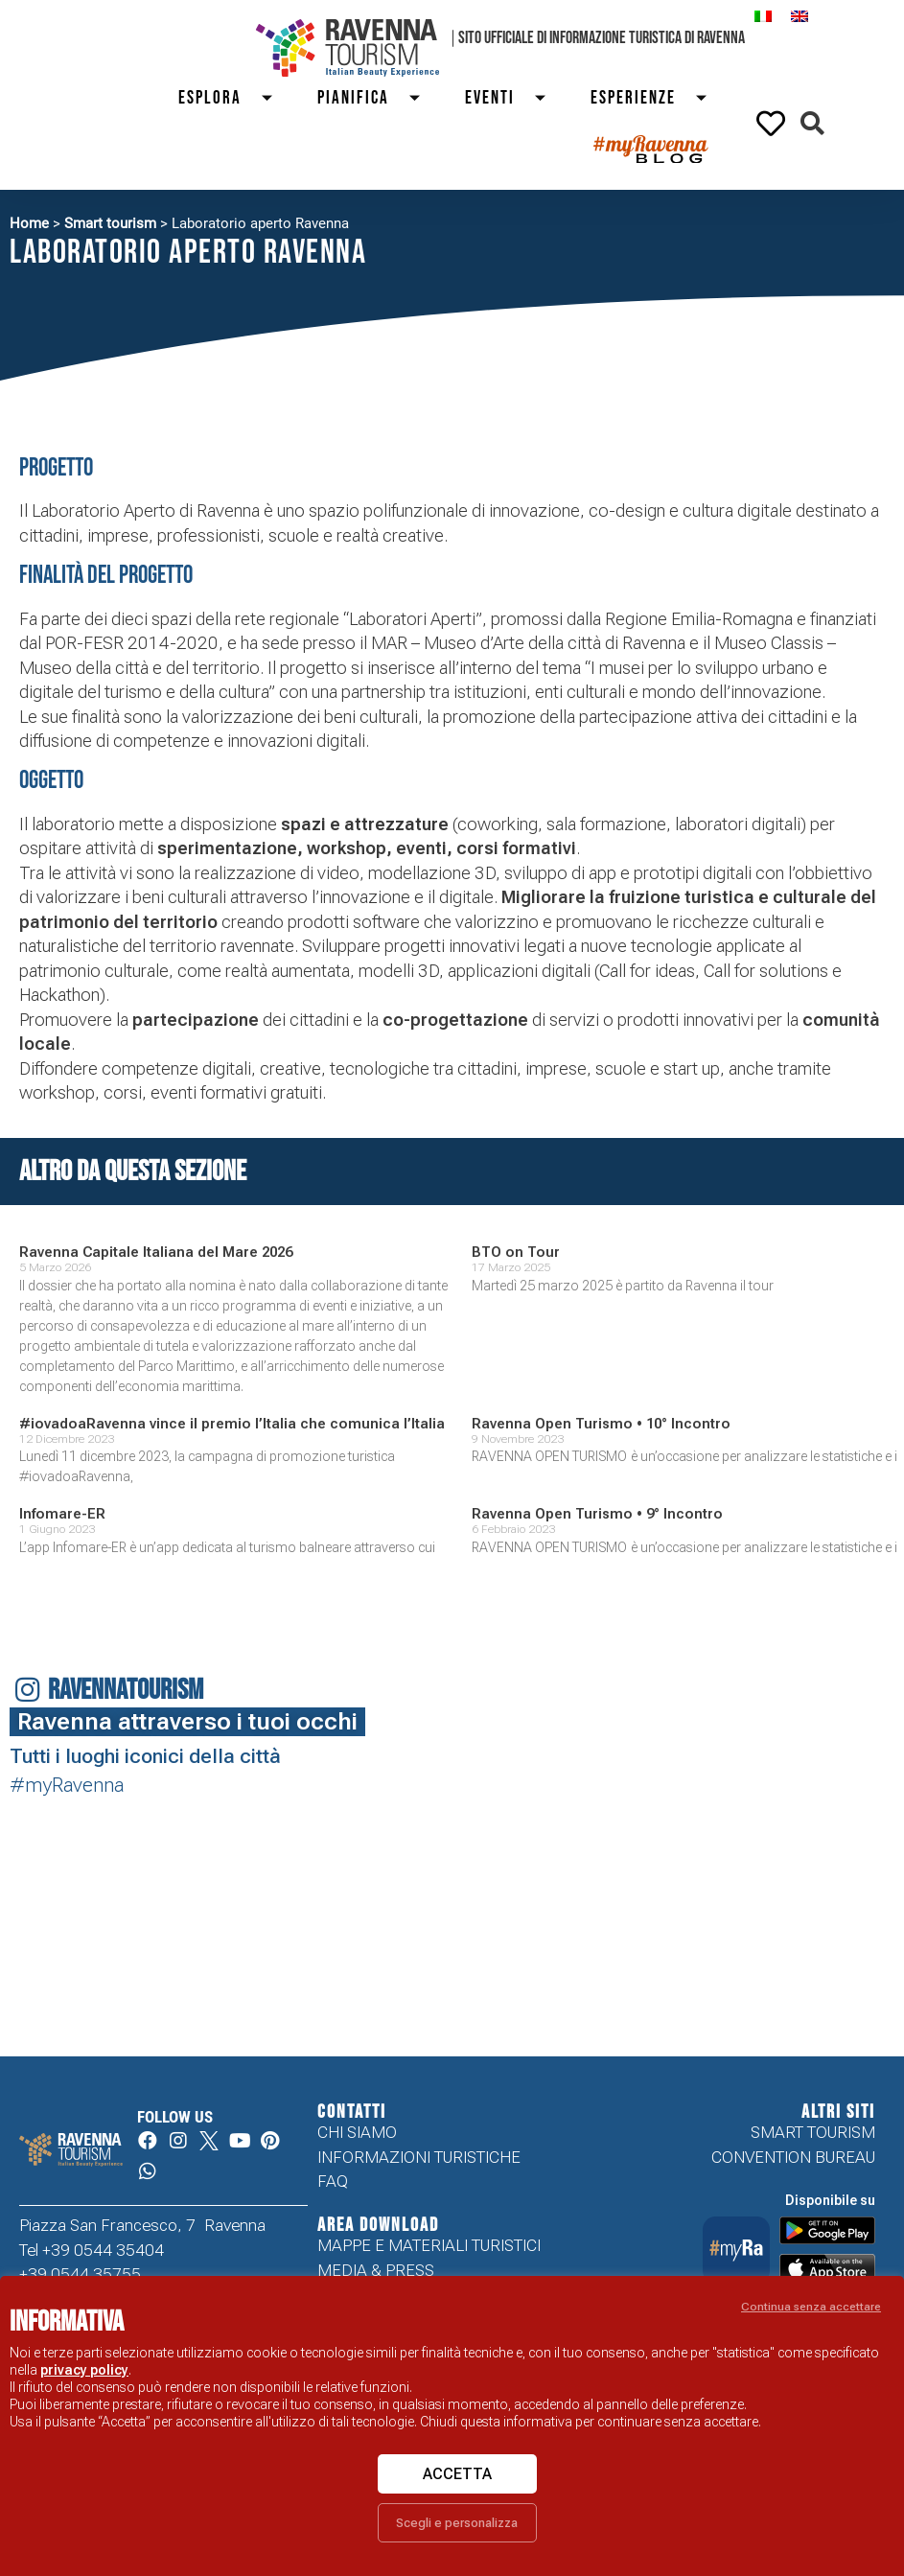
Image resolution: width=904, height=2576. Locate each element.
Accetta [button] (457, 2474)
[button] (812, 123)
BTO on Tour (516, 1252)
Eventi (513, 98)
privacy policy (84, 2370)
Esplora (233, 98)
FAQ (332, 2182)
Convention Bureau (793, 2157)
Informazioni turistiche (419, 2157)
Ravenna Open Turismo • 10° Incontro (601, 1423)
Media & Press (375, 2271)
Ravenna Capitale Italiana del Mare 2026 (155, 1252)
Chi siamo (357, 2132)
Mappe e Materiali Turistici (429, 2246)
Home (29, 223)
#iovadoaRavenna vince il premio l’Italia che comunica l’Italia (232, 1423)
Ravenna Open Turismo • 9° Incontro (597, 1513)
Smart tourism (110, 223)
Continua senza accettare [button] (811, 2306)
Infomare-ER (62, 1513)
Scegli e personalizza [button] (457, 2523)
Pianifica (376, 98)
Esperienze (657, 98)
